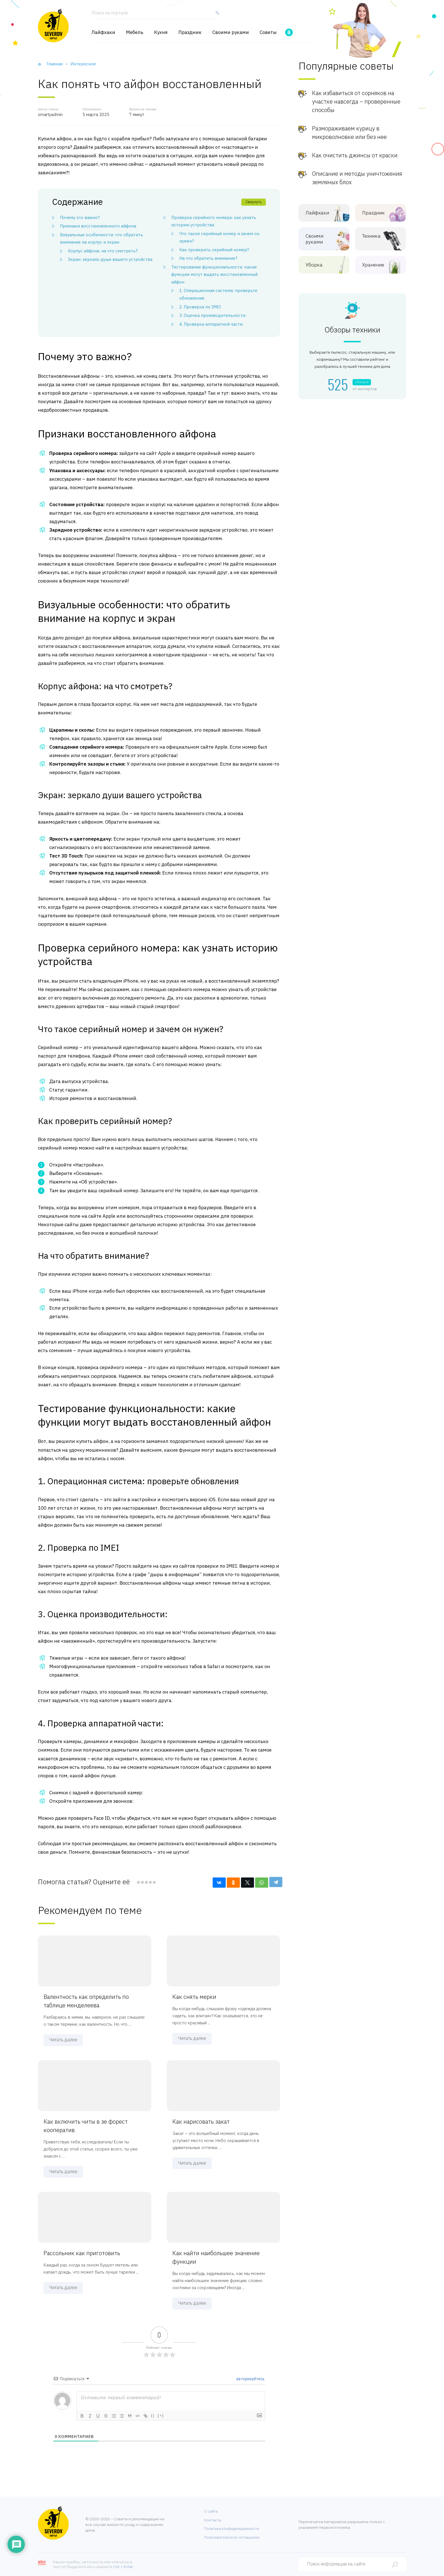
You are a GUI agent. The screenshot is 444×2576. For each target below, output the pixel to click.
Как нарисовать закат (201, 2121)
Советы (268, 32)
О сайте (211, 2511)
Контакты (212, 2520)
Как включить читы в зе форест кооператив (86, 2126)
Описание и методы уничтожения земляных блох (357, 178)
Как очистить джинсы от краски (355, 155)
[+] (161, 2415)
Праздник (190, 32)
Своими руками (230, 32)
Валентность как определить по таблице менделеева (86, 2001)
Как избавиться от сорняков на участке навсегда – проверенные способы (356, 101)
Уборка (320, 265)
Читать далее (63, 2039)
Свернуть (254, 201)
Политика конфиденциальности (231, 2528)
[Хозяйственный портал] (53, 25)
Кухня (161, 32)
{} (153, 2415)
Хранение (376, 265)
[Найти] (216, 15)
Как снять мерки (194, 1997)
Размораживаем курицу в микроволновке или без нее (349, 132)
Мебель (134, 32)
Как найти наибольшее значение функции (216, 2257)
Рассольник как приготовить (82, 2253)
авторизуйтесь (249, 2378)
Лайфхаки (103, 32)
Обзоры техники (352, 329)
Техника (376, 236)
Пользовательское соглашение (232, 2537)
